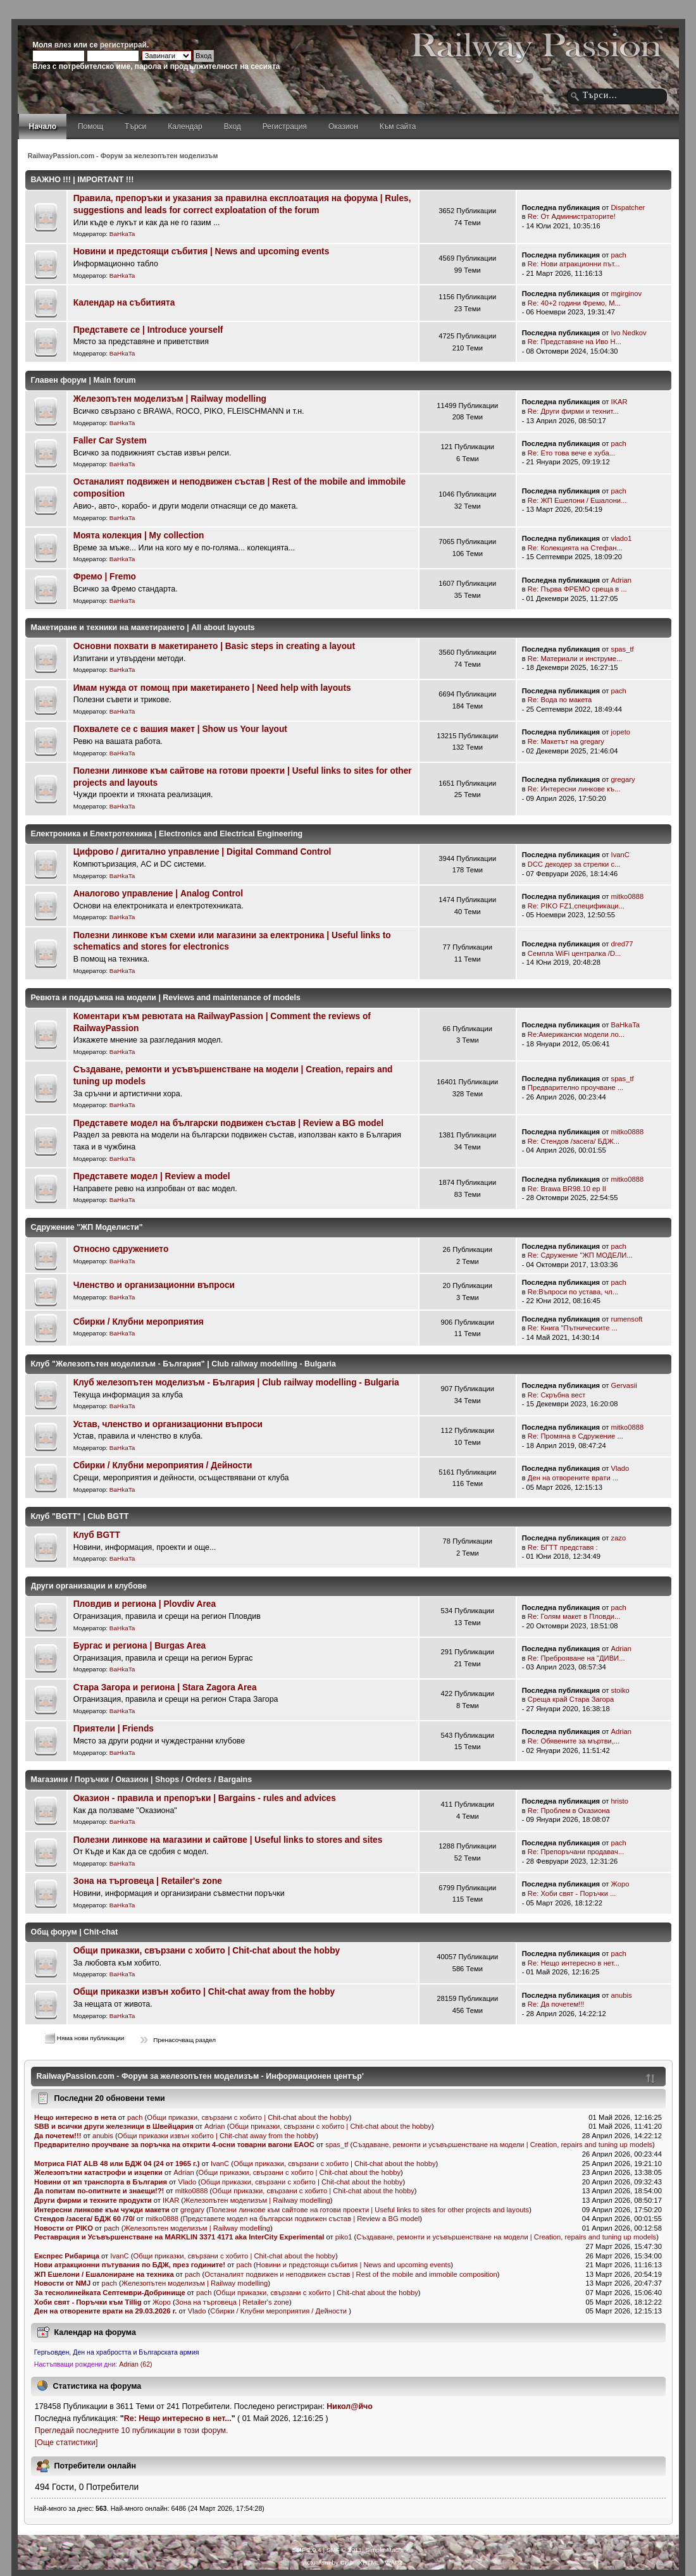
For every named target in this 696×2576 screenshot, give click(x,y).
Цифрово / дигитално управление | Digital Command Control (202, 852)
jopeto (621, 732)
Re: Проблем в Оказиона (569, 1810)
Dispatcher (628, 207)
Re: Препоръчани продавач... (576, 1851)
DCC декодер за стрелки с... (574, 864)
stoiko (620, 1690)
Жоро (620, 1884)
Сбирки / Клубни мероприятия (138, 1322)
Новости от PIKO (63, 2228)
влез (62, 44)
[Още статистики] (66, 2442)
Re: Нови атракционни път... (574, 264)
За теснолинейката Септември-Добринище (109, 2292)
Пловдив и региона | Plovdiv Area (144, 1604)
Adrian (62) (135, 2364)
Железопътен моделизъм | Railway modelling (169, 399)
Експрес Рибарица (66, 2256)
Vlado (620, 1468)
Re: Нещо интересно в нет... (573, 1963)
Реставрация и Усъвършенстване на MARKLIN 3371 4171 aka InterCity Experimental (179, 2237)
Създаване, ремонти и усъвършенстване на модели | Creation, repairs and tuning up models (502, 2144)
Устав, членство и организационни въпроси (168, 1424)
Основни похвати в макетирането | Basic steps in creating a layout (214, 646)
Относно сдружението (121, 1249)
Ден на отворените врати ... (573, 1478)
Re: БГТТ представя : (563, 1547)
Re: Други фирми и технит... (573, 411)
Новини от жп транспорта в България (100, 2182)
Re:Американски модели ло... (576, 1034)
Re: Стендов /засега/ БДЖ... (573, 1141)
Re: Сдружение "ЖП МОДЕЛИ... (580, 1255)
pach (618, 255)
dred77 (622, 944)
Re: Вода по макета (560, 699)
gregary (623, 779)
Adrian (621, 580)
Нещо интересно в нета (75, 2117)
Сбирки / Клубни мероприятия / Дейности (162, 1465)
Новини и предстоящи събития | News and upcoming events (201, 251)
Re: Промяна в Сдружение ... (575, 1436)
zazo (618, 1538)
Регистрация (285, 126)
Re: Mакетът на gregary (566, 741)
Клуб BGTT (96, 1535)
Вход (232, 126)
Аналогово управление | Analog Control (158, 893)
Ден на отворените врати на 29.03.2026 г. (106, 2311)
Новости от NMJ (63, 2283)
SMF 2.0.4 (306, 2549)
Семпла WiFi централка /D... (574, 953)
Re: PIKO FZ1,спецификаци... (576, 906)
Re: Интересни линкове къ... (574, 789)
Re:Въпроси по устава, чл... (573, 1292)
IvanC (620, 854)
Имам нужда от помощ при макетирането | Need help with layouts (212, 688)
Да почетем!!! (57, 2135)
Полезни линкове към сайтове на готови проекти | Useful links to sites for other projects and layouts (369, 2210)
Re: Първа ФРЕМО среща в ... (577, 589)
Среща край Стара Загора (571, 1699)
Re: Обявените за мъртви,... (574, 1741)
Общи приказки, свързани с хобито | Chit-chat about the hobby (206, 1950)
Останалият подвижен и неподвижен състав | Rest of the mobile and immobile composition (350, 2274)
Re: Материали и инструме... (575, 658)
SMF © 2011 (344, 2549)
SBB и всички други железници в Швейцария (115, 2126)
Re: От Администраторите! (572, 216)
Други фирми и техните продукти (93, 2200)
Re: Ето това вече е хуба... (571, 453)
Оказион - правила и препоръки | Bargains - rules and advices (204, 1798)
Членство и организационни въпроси (154, 1285)
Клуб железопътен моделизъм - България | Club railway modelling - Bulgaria (236, 1382)
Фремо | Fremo (104, 576)
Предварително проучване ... (575, 1087)
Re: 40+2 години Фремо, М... (574, 303)
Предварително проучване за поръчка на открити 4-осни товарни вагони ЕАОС (175, 2144)
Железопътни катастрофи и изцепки (98, 2172)
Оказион (343, 126)
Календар (185, 126)
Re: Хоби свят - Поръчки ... (572, 1893)
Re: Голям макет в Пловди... (574, 1616)
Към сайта (398, 126)
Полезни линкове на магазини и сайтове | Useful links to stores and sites (228, 1840)
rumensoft (627, 1319)
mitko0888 (627, 896)
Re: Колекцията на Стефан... (575, 548)
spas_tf (622, 649)
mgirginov (626, 293)
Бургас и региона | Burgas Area (139, 1645)
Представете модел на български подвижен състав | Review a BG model (228, 1123)
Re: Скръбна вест (557, 1395)
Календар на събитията (124, 302)
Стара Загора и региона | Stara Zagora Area (165, 1687)
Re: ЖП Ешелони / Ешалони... (577, 500)
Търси (135, 126)
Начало (42, 126)
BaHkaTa (122, 233)
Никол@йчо (349, 2406)
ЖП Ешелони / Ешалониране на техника (104, 2274)
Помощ (90, 126)
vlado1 (621, 538)
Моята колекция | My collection (138, 535)
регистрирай (123, 44)
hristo (619, 1801)
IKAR (619, 402)
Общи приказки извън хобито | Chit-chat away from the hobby (204, 1992)
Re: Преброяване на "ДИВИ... (576, 1658)
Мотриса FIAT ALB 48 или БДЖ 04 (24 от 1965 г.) (116, 2163)
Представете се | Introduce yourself (148, 330)
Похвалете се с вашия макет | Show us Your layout (180, 729)
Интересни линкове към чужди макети (101, 2210)
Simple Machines (389, 2549)
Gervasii (624, 1385)
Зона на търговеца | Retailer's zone (147, 1881)
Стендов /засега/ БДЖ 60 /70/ (84, 2218)
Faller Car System (110, 440)
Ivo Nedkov (629, 333)
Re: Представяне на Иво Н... (574, 341)
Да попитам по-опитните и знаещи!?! (99, 2191)
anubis (621, 1995)
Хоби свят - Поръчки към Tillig (87, 2302)
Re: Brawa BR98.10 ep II (567, 1188)
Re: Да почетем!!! (556, 2004)
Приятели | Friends (113, 1728)
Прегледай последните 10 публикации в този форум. (131, 2430)
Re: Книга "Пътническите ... (573, 1328)
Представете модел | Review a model (151, 1176)
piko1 (343, 2237)
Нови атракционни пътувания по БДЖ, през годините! (129, 2265)
